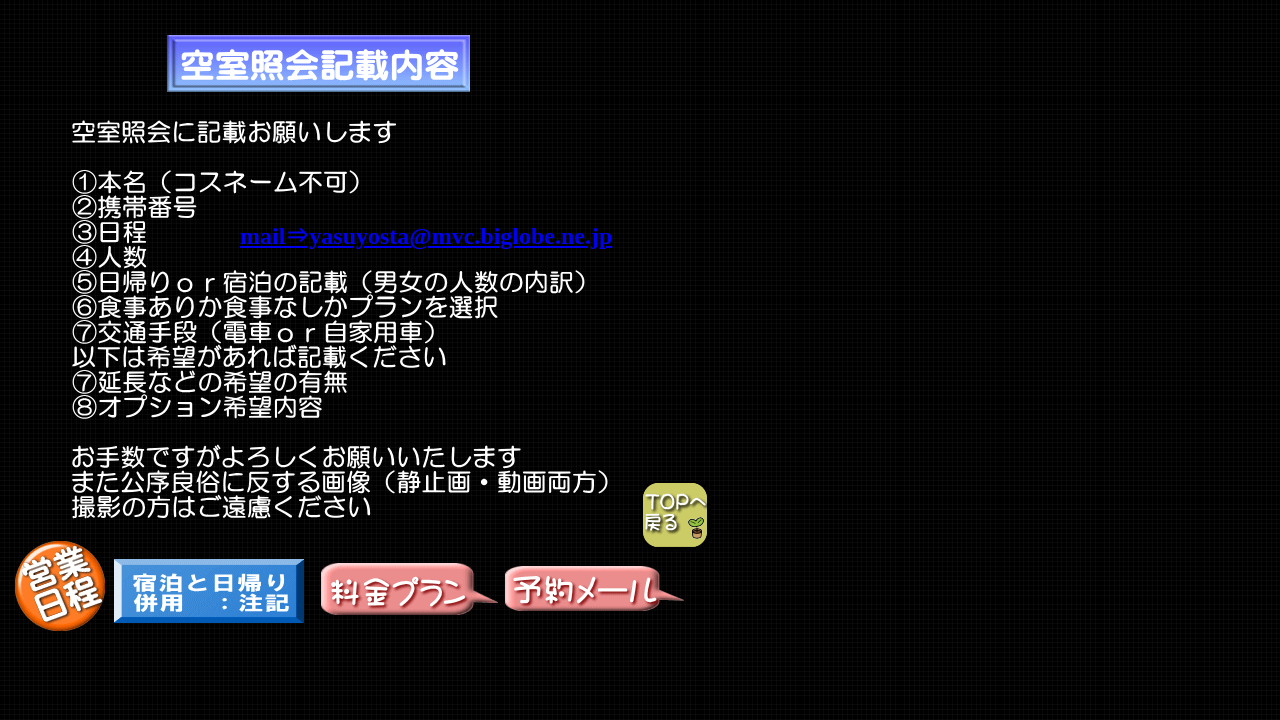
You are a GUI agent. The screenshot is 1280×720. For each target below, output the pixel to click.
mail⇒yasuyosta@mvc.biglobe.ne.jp (426, 236)
